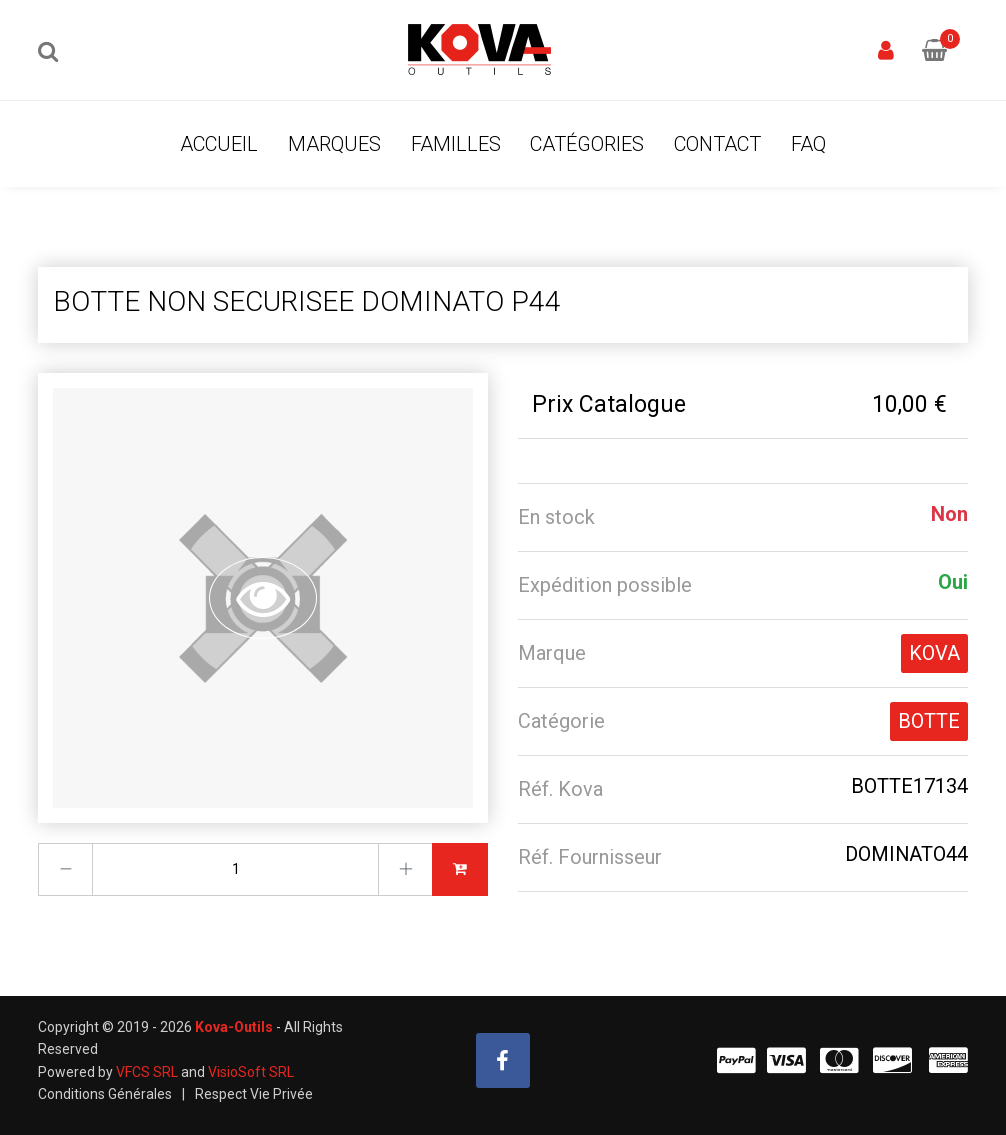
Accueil (219, 144)
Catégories (587, 144)
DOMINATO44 (906, 854)
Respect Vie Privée (254, 1094)
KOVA (934, 653)
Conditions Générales (105, 1094)
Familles (456, 144)
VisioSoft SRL (251, 1072)
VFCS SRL (147, 1072)
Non (949, 514)
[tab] (743, 517)
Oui (953, 582)
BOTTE (929, 721)
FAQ (808, 144)
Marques (334, 144)
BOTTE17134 (909, 786)
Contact (717, 144)
